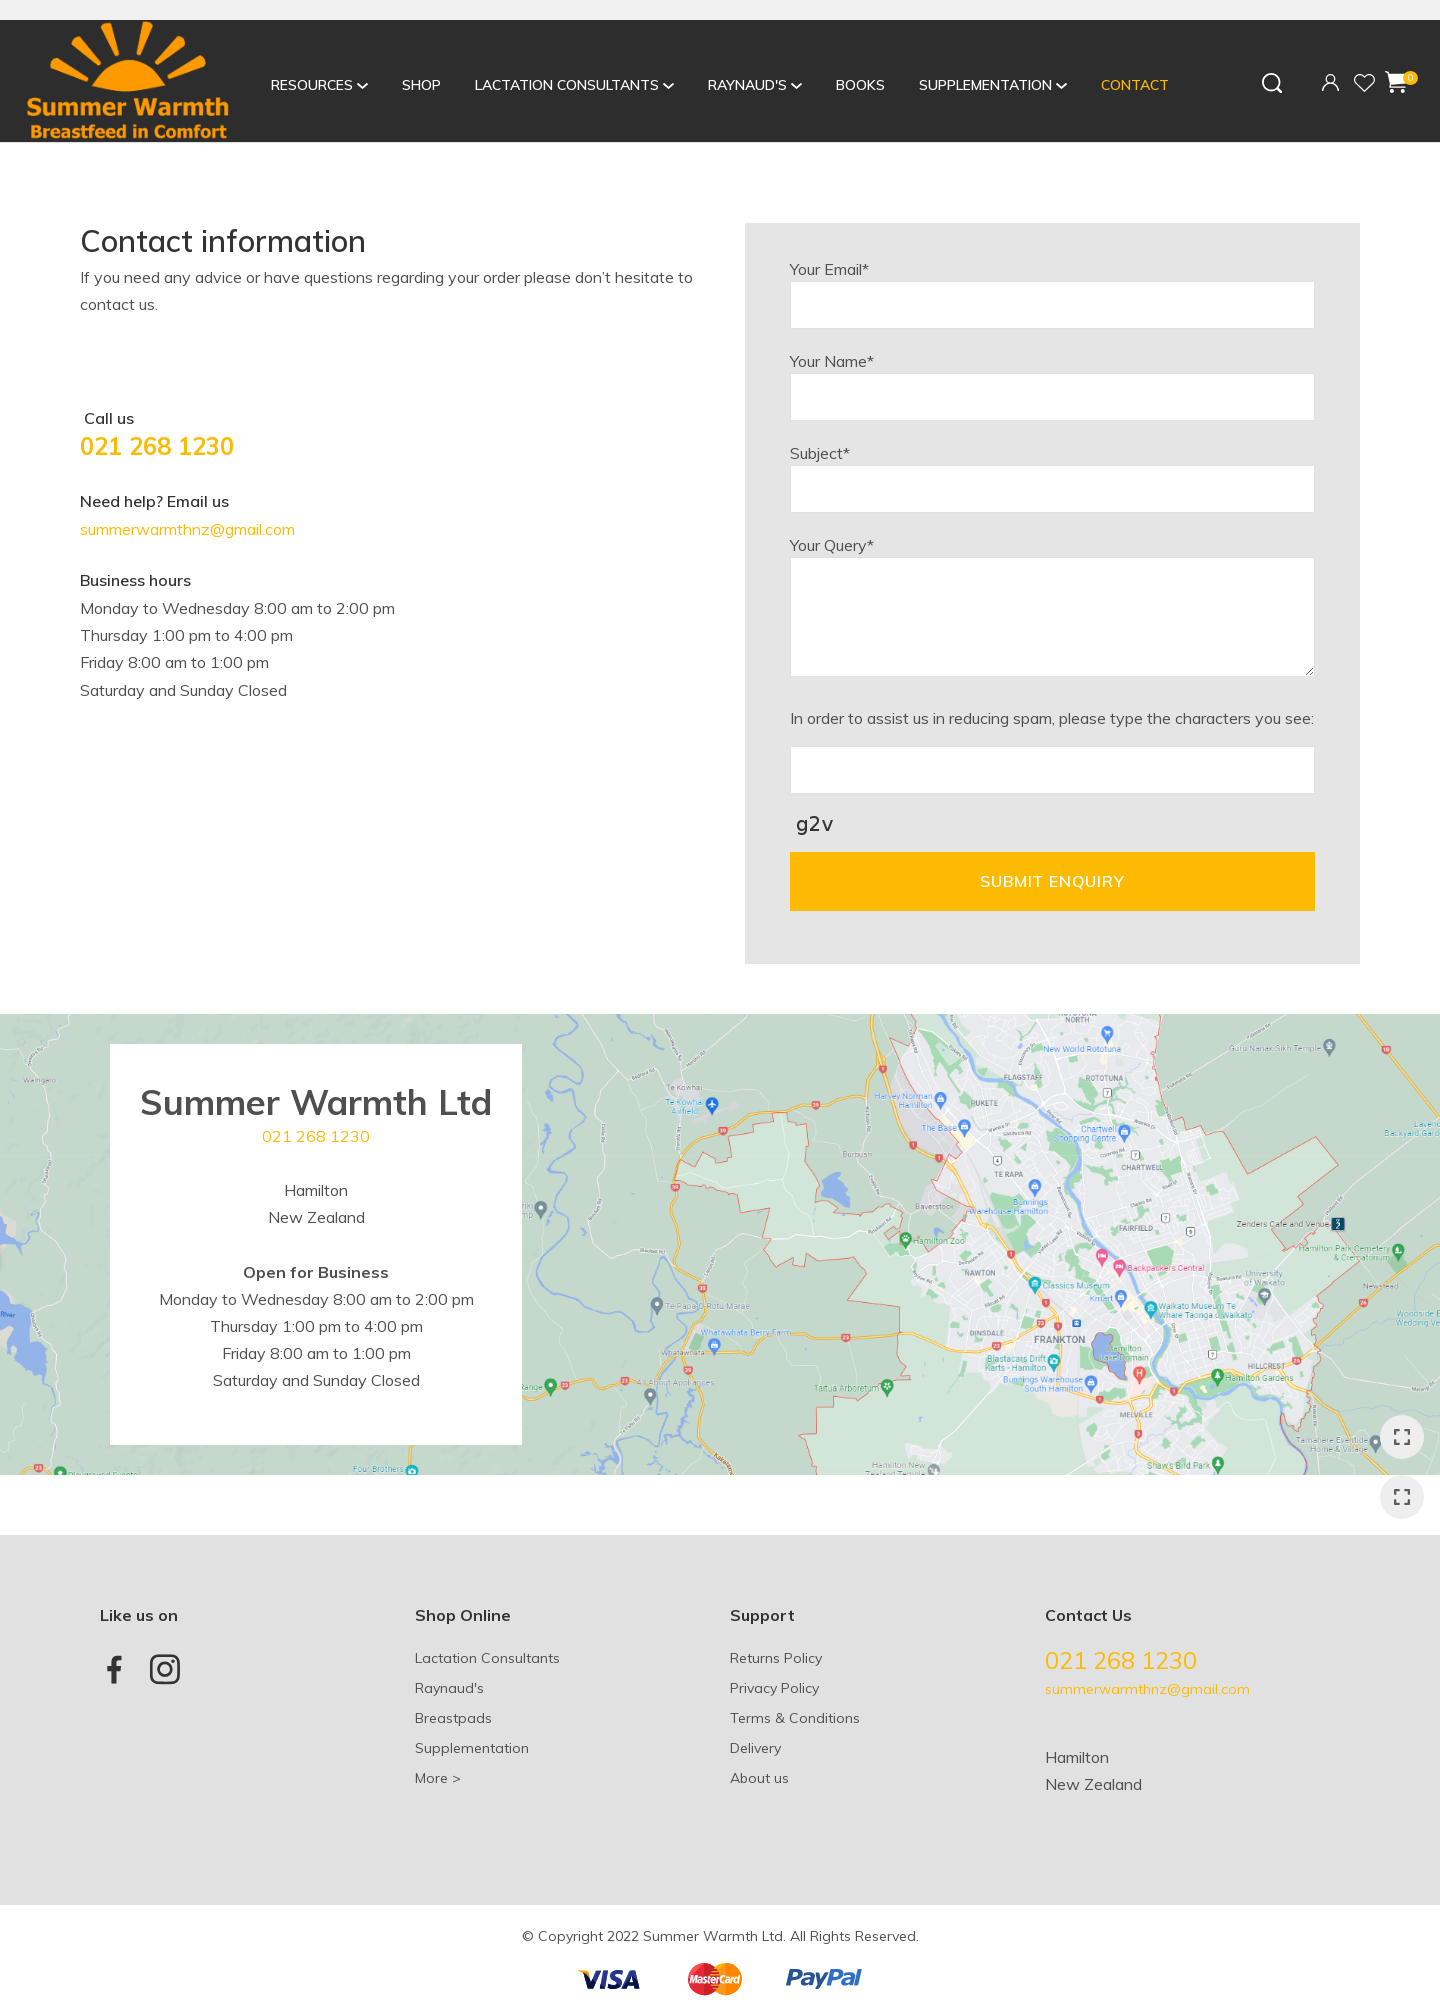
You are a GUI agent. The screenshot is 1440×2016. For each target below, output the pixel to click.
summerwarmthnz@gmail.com (187, 529)
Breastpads (453, 1718)
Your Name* (832, 361)
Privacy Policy (774, 1688)
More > (438, 1778)
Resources (312, 85)
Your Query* (832, 545)
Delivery (755, 1748)
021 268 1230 (157, 446)
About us (759, 1778)
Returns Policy (776, 1658)
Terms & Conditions (795, 1718)
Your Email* (829, 269)
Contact (1135, 85)
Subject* (820, 453)
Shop (421, 85)
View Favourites (1364, 84)
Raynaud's (747, 85)
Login (1330, 81)
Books (860, 85)
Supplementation (985, 85)
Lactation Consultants (567, 85)
